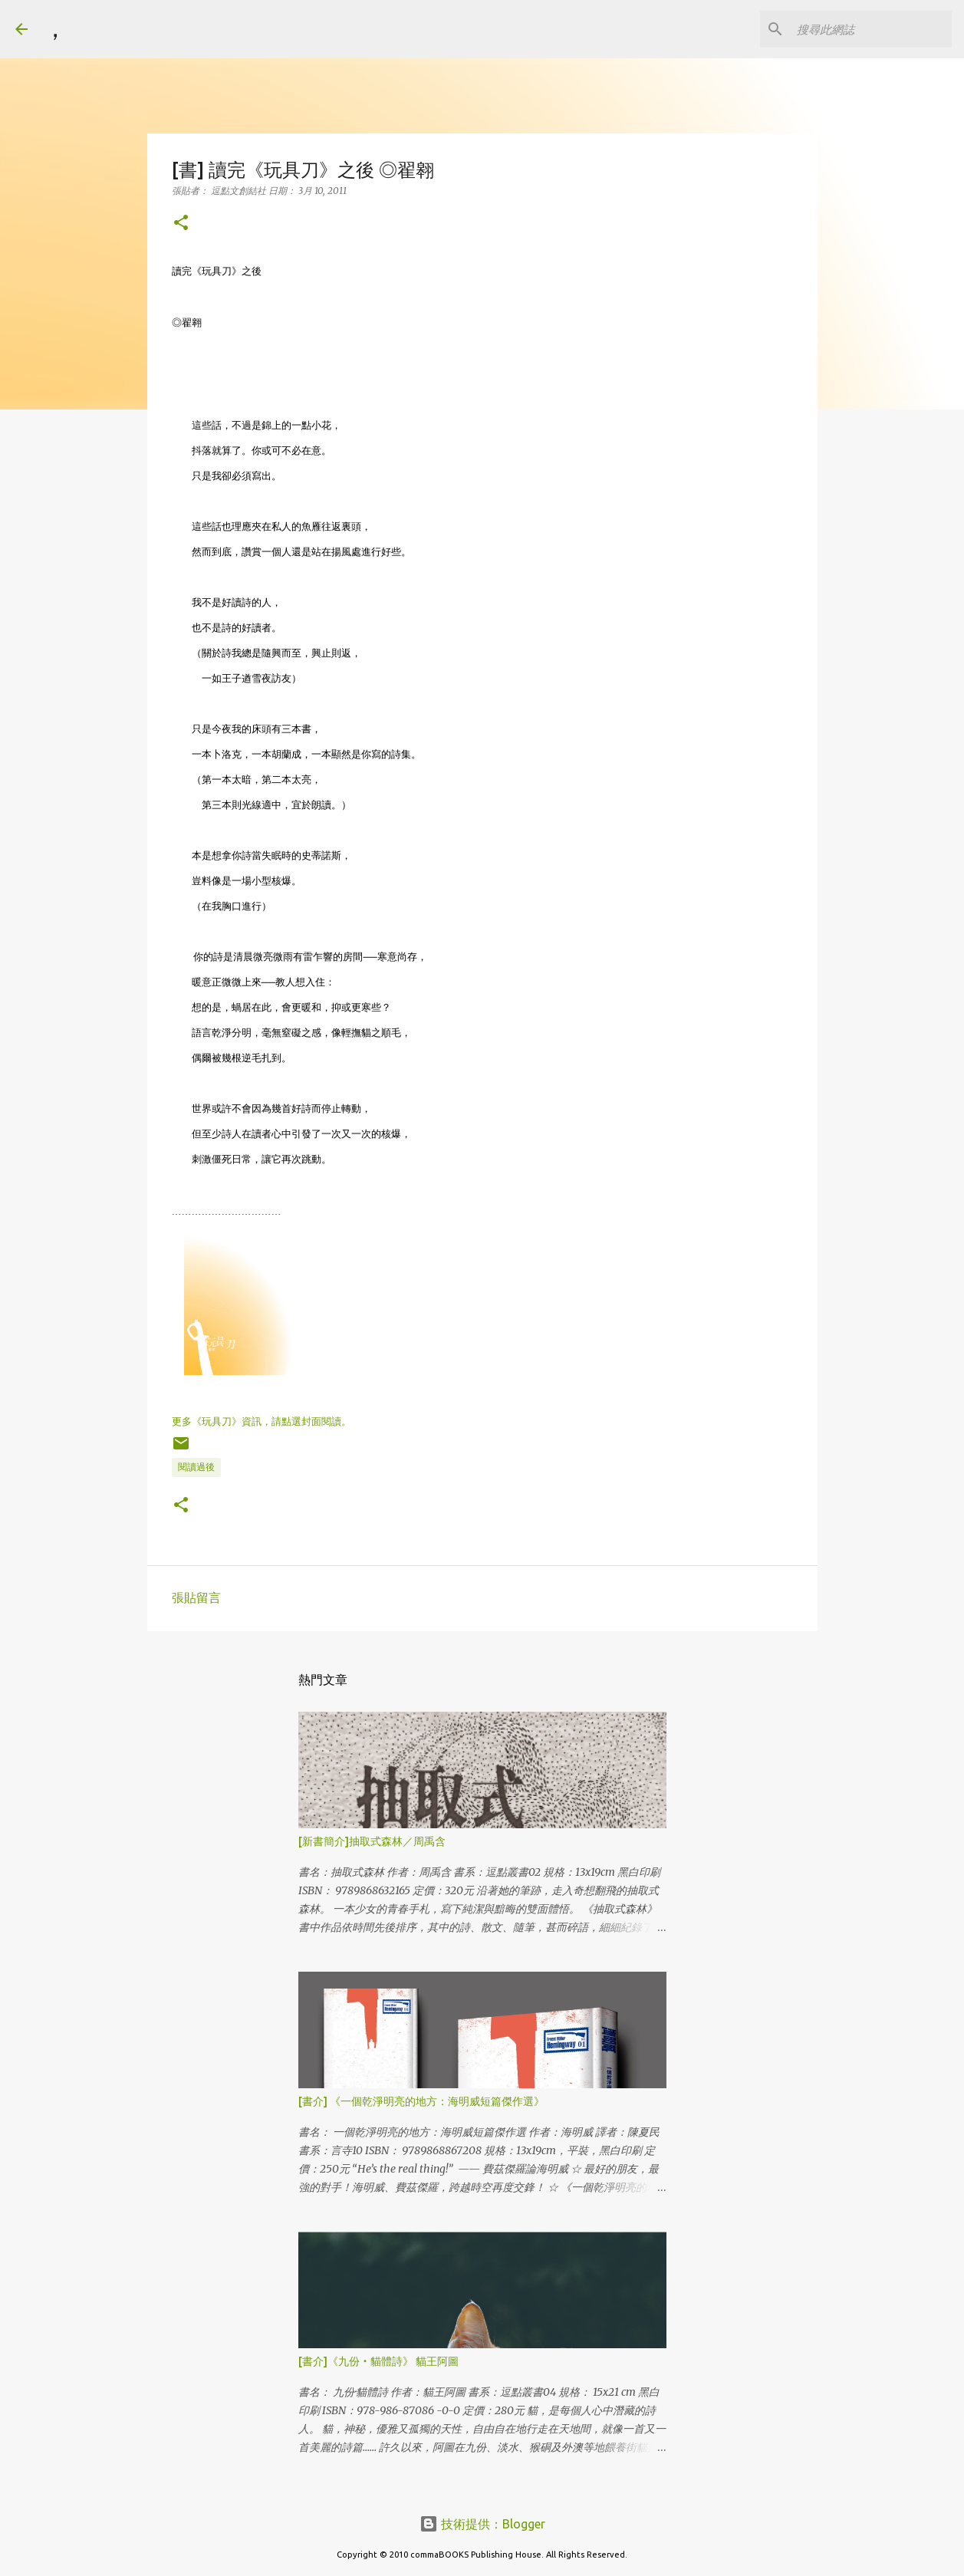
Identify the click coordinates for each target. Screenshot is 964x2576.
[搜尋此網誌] (871, 29)
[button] (181, 223)
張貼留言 (196, 1597)
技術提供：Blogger (482, 2524)
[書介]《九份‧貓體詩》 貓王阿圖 (378, 2361)
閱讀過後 (196, 1467)
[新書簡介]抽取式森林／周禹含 (372, 1841)
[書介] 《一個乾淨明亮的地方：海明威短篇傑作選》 (421, 2101)
